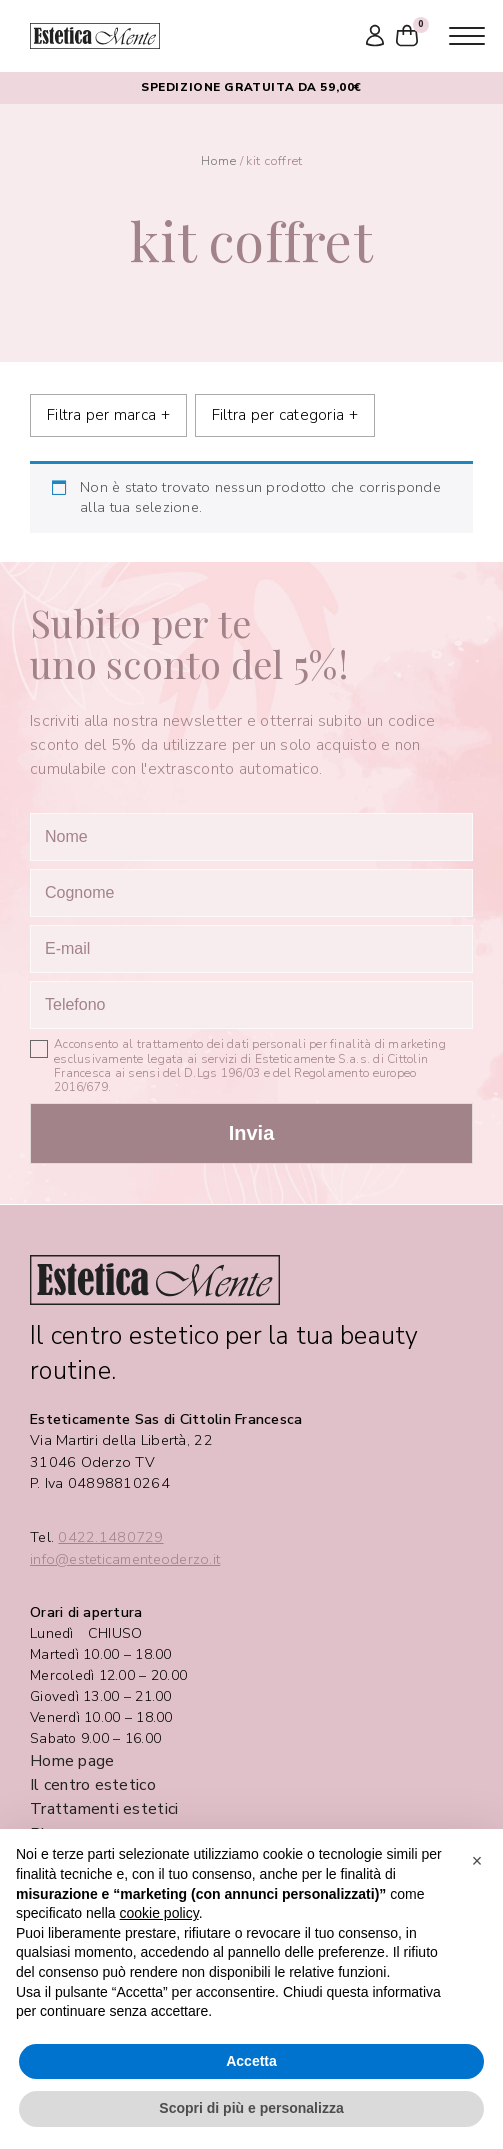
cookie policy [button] (159, 1913)
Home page (72, 1761)
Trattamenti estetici (104, 1809)
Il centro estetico (93, 1785)
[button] (477, 1861)
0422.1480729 (110, 1537)
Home (219, 160)
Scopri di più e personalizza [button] (251, 2108)
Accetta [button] (251, 2061)
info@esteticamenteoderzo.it (125, 1559)
